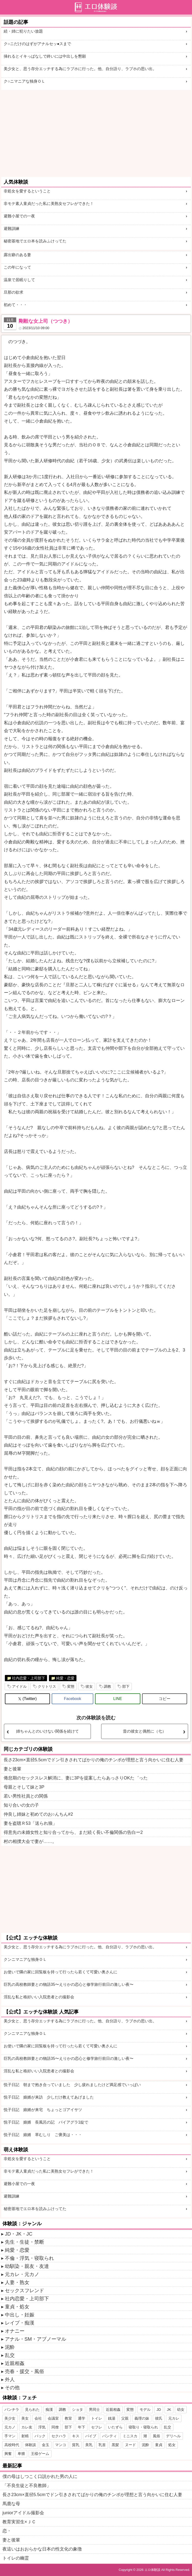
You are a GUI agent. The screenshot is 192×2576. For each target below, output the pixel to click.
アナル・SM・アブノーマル (35, 2339)
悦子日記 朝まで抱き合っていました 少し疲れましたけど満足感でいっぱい (72, 2085)
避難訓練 (11, 228)
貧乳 (75, 2445)
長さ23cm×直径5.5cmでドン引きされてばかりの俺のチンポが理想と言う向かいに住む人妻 (93, 1759)
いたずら (115, 2427)
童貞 (158, 2445)
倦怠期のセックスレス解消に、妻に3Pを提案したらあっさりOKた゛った (76, 1778)
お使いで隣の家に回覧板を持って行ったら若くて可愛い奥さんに (60, 1972)
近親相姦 (14, 2363)
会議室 (53, 2418)
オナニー (14, 2331)
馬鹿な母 (11, 2503)
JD (158, 2409)
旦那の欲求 (13, 292)
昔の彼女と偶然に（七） (144, 1731)
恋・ (6, 2530)
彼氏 (158, 2418)
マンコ (60, 2445)
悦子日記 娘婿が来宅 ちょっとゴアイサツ (43, 2110)
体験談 (30, 2445)
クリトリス (47, 1686)
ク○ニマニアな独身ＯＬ (24, 81)
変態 (70, 1686)
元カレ (173, 2418)
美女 (25, 2418)
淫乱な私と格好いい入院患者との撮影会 (39, 1997)
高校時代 (11, 2445)
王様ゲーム (40, 2453)
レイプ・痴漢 (19, 2323)
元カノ (9, 2427)
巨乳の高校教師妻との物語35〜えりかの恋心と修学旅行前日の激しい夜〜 (68, 1984)
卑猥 (21, 2453)
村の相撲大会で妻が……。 (30, 1841)
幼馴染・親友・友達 (27, 2266)
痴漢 (49, 2409)
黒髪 (115, 2445)
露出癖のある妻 (17, 255)
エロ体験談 (152, 2570)
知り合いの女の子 (21, 1805)
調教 (107, 1686)
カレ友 (26, 2427)
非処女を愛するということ (27, 191)
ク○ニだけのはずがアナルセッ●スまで (37, 44)
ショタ (77, 2409)
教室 (68, 2418)
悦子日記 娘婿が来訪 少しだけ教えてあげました (49, 2097)
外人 (10, 2379)
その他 (12, 2387)
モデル (145, 2409)
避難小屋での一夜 (19, 216)
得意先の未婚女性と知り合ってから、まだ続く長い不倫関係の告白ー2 (73, 1832)
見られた (32, 2409)
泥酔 (10, 2347)
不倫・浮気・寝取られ (29, 2258)
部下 (126, 1686)
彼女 (89, 1686)
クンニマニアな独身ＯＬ (25, 1959)
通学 (81, 2418)
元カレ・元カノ (22, 2274)
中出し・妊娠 (19, 2314)
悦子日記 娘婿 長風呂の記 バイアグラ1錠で (46, 2122)
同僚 (55, 2427)
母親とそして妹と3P (24, 1787)
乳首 (102, 2445)
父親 (125, 2418)
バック (40, 2436)
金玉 (45, 2445)
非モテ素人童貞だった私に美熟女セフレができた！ (49, 203)
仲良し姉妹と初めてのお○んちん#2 (38, 1814)
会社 (38, 2418)
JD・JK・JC (18, 2234)
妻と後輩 (12, 1768)
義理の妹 (141, 2418)
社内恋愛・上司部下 (28, 1678)
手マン (9, 2436)
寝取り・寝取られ (143, 2427)
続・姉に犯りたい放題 (23, 31)
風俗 (156, 2436)
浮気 (42, 2427)
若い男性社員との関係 (26, 1796)
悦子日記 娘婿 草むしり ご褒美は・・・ (43, 2135)
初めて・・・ (15, 305)
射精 (25, 2436)
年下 (81, 2427)
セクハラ (58, 2436)
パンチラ (11, 2409)
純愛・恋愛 (65, 1678)
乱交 (10, 2355)
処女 (172, 2445)
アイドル (19, 1686)
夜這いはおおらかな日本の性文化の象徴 (42, 2549)
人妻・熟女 (17, 2282)
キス (75, 2436)
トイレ (96, 2418)
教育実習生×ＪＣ (19, 2521)
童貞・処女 (17, 2306)
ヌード (130, 2445)
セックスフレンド (24, 2290)
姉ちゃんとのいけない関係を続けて (47, 1731)
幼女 (180, 2409)
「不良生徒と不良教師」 (26, 2485)
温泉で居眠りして (19, 280)
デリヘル (173, 2436)
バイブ (90, 2436)
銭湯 (111, 2418)
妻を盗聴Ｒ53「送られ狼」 (30, 1823)
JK (169, 2409)
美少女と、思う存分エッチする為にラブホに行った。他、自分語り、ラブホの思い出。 (80, 69)
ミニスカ (130, 2436)
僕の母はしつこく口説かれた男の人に (39, 2476)
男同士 (94, 2409)
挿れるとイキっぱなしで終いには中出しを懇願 (45, 56)
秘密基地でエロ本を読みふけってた (35, 241)
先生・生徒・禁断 (24, 2242)
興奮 (8, 2453)
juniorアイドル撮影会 (23, 2512)
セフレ (96, 2427)
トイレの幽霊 (15, 2558)
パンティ (109, 2436)
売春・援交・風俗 (24, 2371)
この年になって (17, 267)
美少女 (9, 2418)
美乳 (89, 2445)
